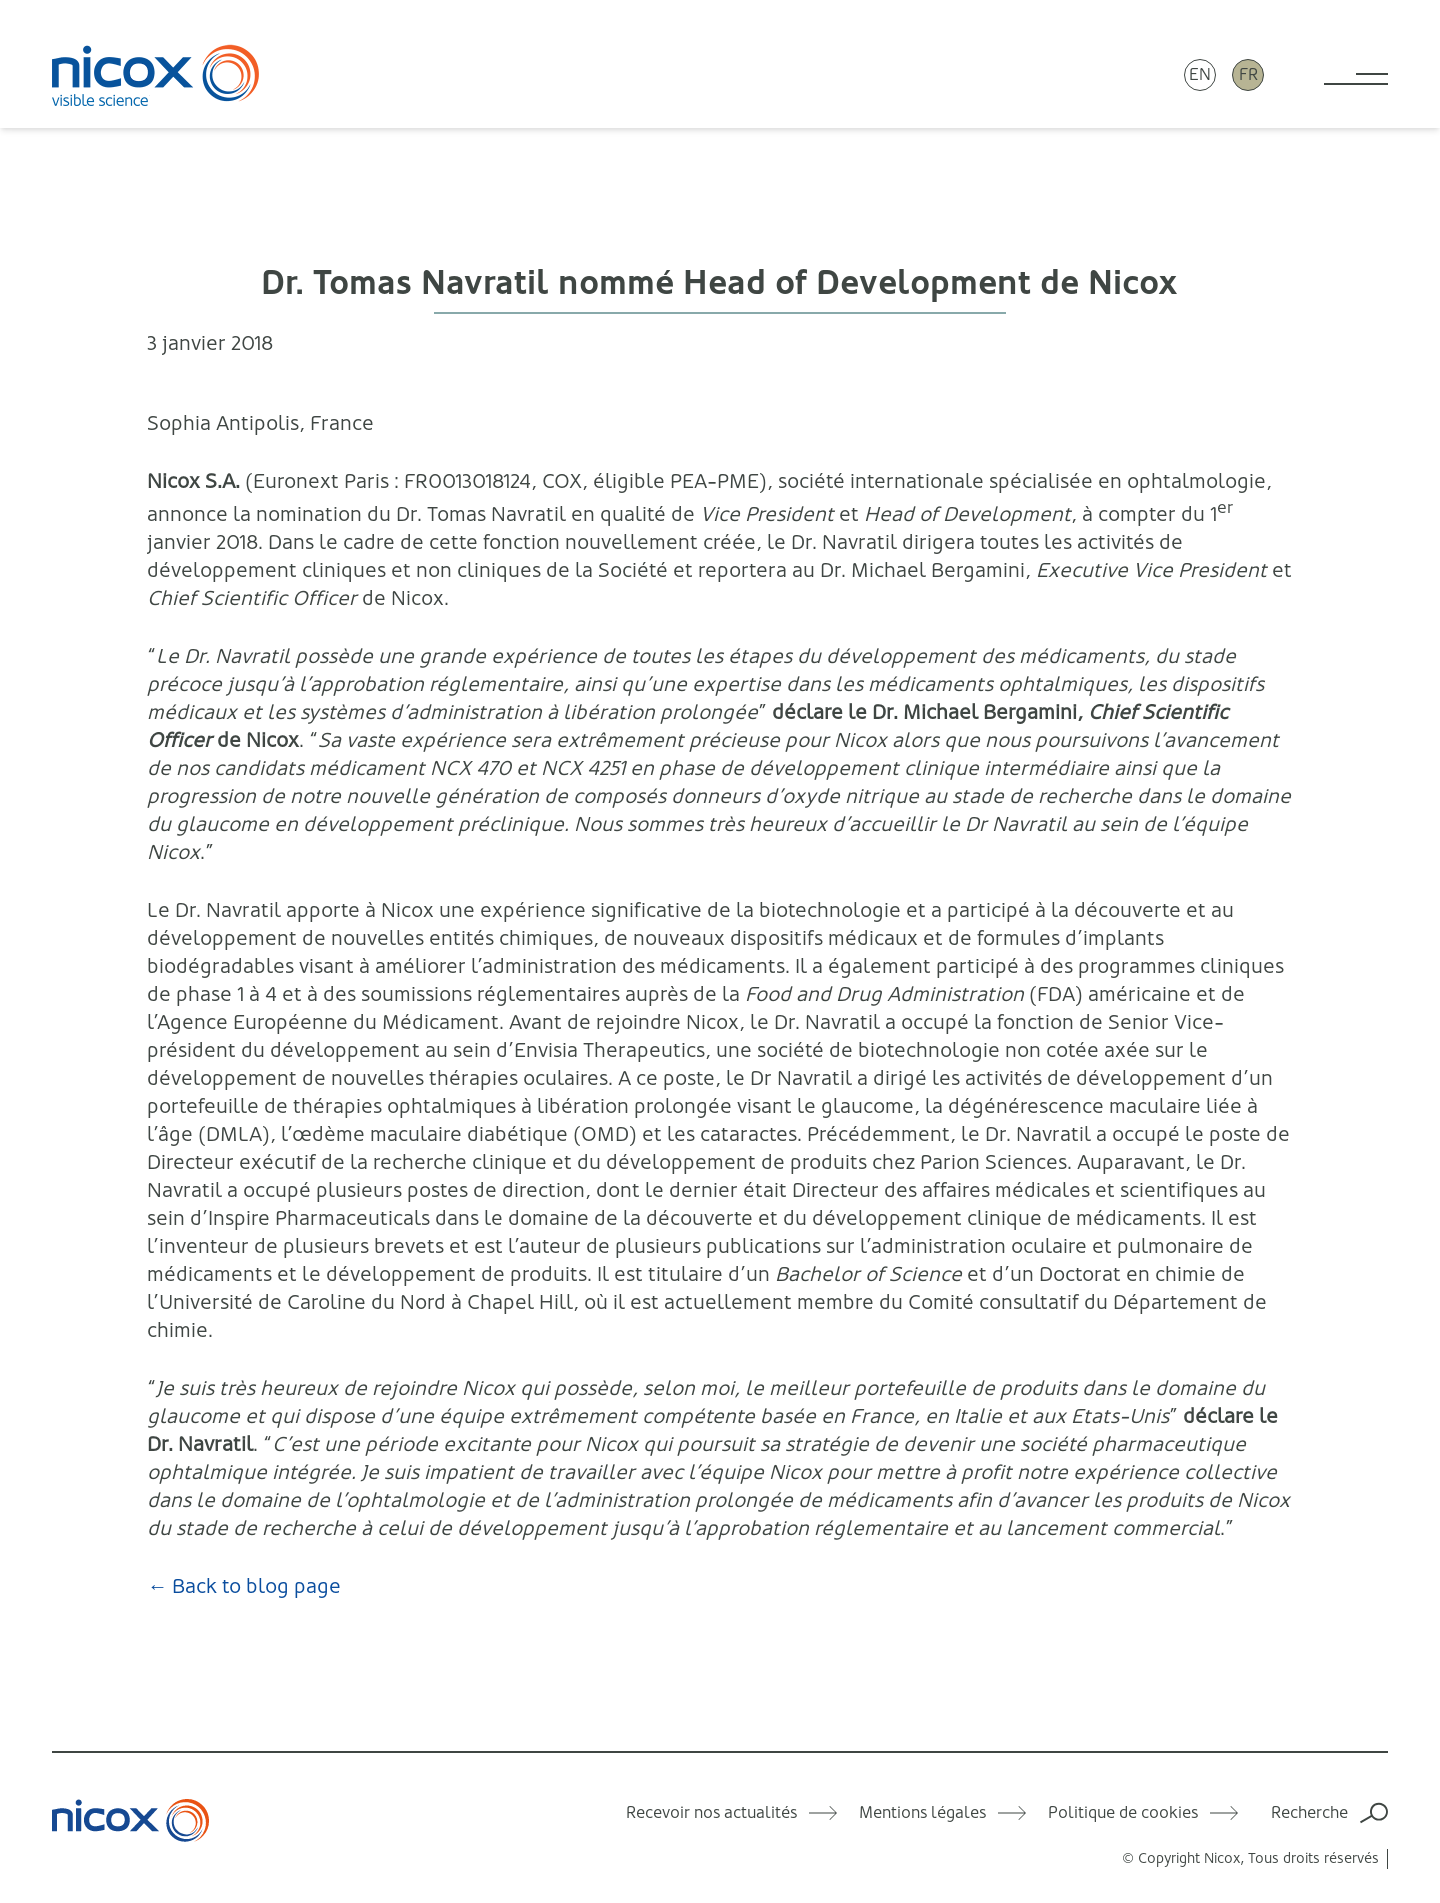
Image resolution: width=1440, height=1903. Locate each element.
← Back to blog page (244, 1586)
